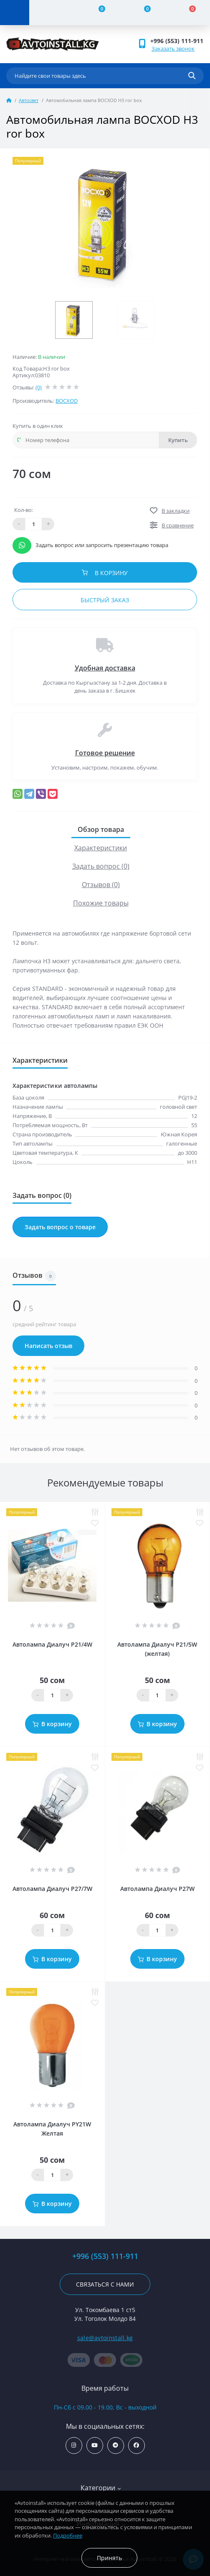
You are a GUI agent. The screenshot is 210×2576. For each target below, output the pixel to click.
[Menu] (14, 12)
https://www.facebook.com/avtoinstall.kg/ (136, 2445)
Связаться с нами (105, 2284)
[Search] (192, 75)
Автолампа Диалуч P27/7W (52, 1889)
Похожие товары (101, 903)
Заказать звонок (173, 48)
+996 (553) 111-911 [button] (176, 41)
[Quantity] (52, 1695)
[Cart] (187, 12)
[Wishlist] (142, 12)
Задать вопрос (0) (100, 866)
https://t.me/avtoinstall (115, 2445)
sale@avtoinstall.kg (105, 2338)
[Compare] (96, 12)
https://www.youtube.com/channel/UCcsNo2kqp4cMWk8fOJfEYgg (94, 2445)
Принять (109, 2558)
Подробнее (67, 2535)
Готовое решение (105, 752)
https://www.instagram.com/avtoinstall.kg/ (73, 2445)
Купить (178, 440)
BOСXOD (67, 400)
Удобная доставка (105, 668)
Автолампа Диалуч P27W (157, 1889)
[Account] (51, 12)
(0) (38, 387)
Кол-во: (23, 510)
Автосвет (28, 100)
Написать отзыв (48, 1346)
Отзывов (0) (101, 884)
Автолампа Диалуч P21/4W (52, 1644)
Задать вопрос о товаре (60, 1227)
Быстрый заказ (105, 600)
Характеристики (100, 847)
